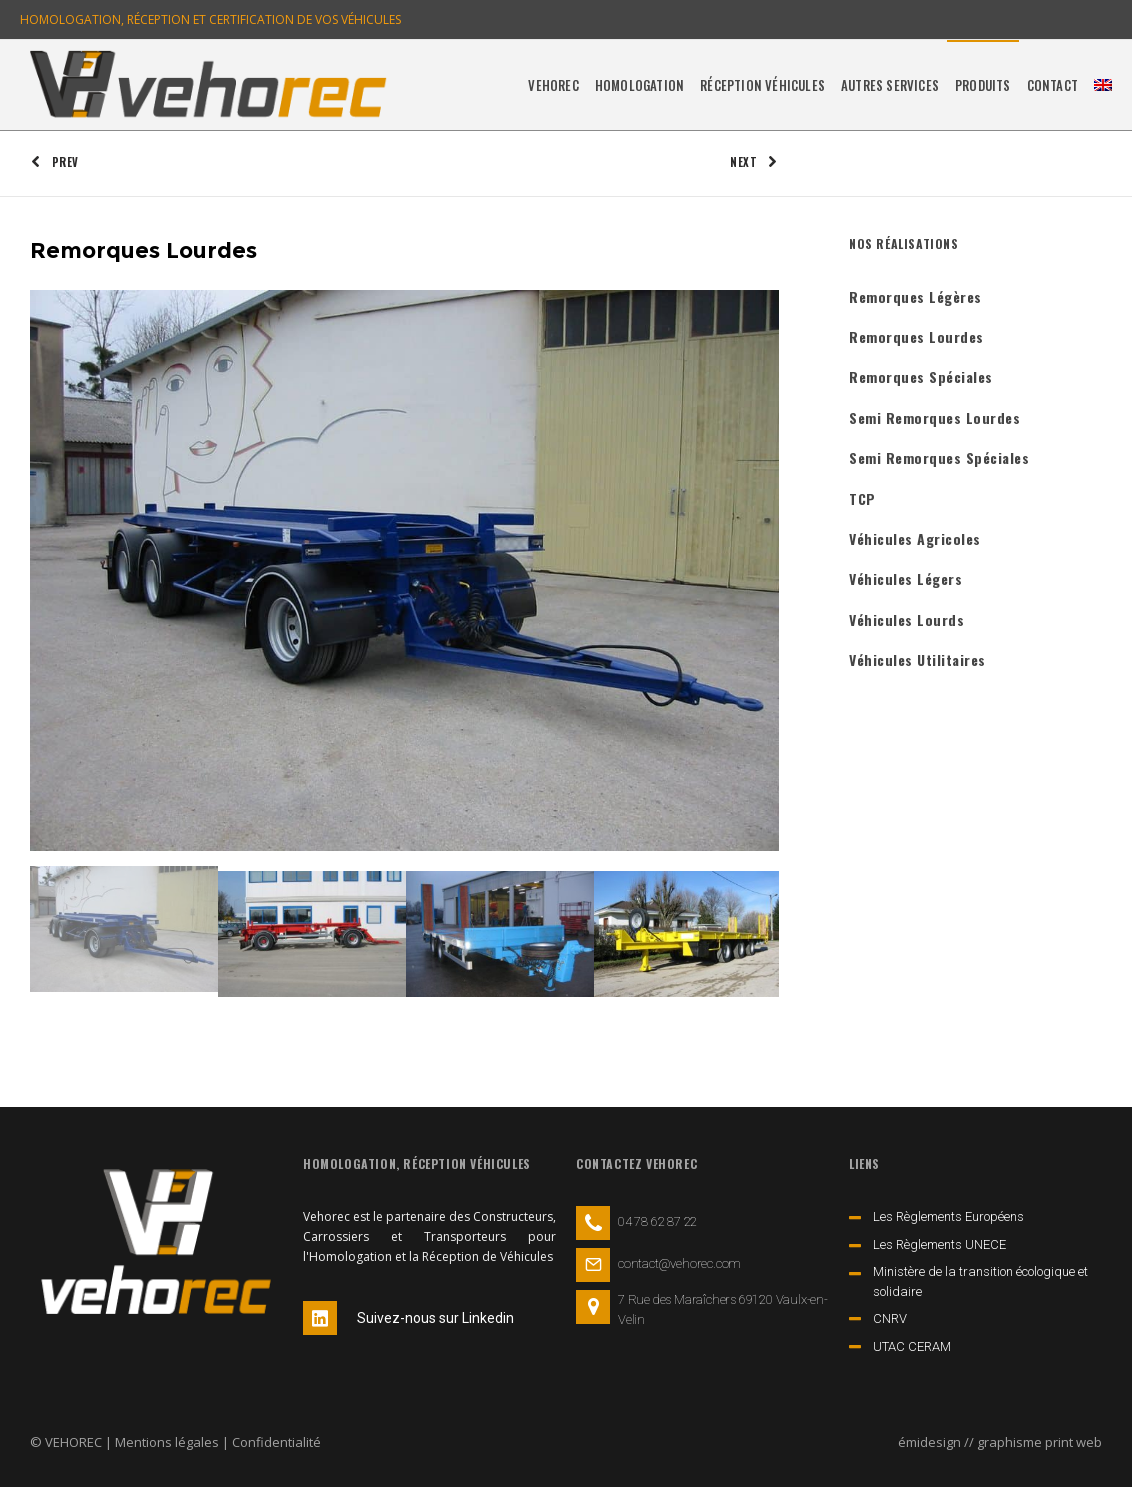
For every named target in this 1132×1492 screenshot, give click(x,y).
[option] (404, 575)
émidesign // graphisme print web (1000, 1447)
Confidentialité (276, 1447)
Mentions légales (167, 1447)
